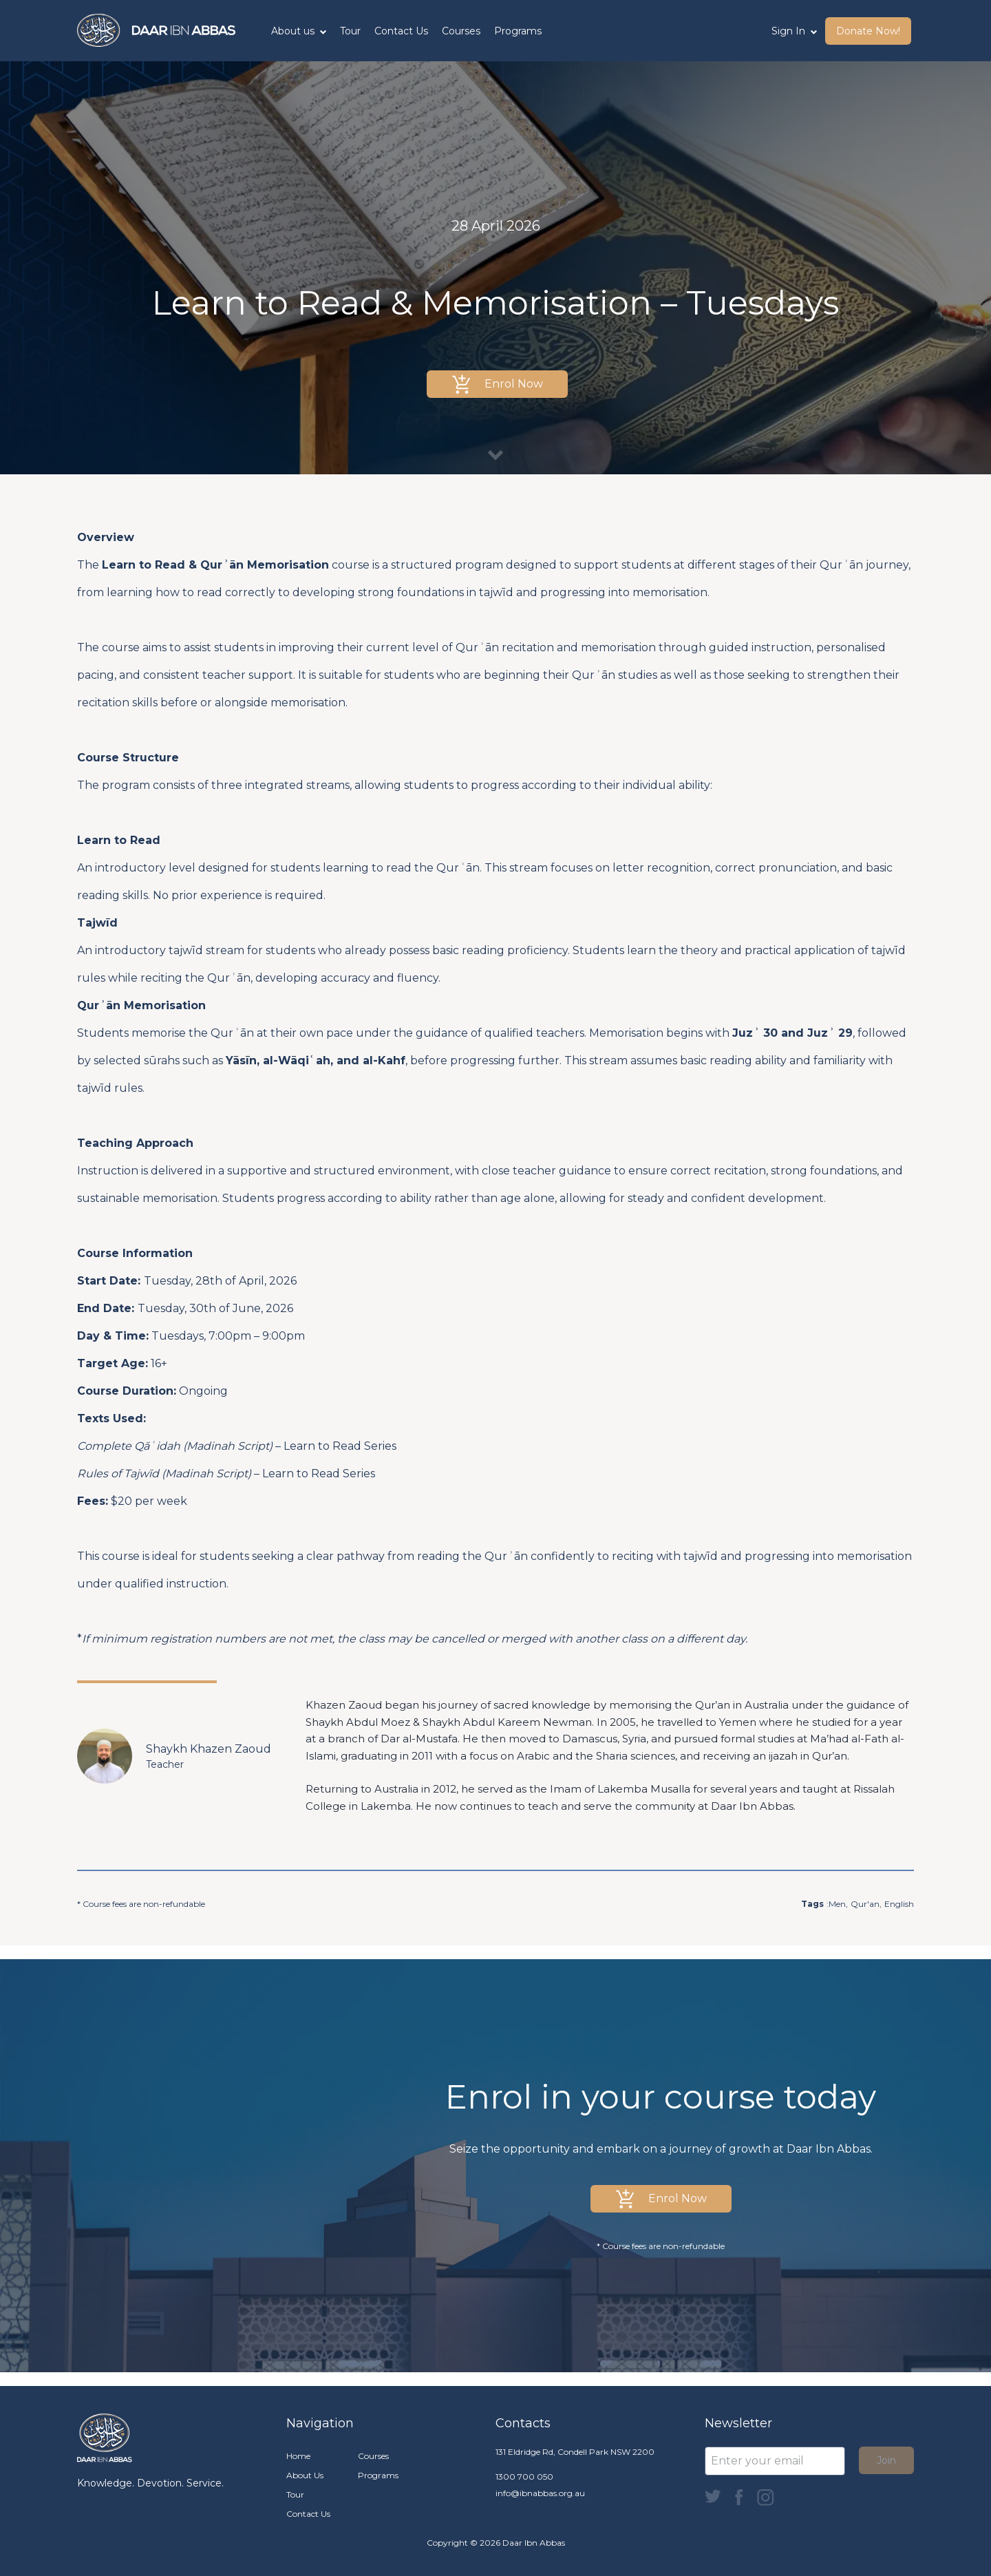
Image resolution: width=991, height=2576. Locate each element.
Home (298, 2456)
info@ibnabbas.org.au (540, 2493)
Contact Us (401, 31)
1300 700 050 (524, 2476)
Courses (461, 31)
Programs (518, 31)
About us (298, 31)
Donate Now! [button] (868, 31)
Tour (350, 31)
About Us (304, 2475)
